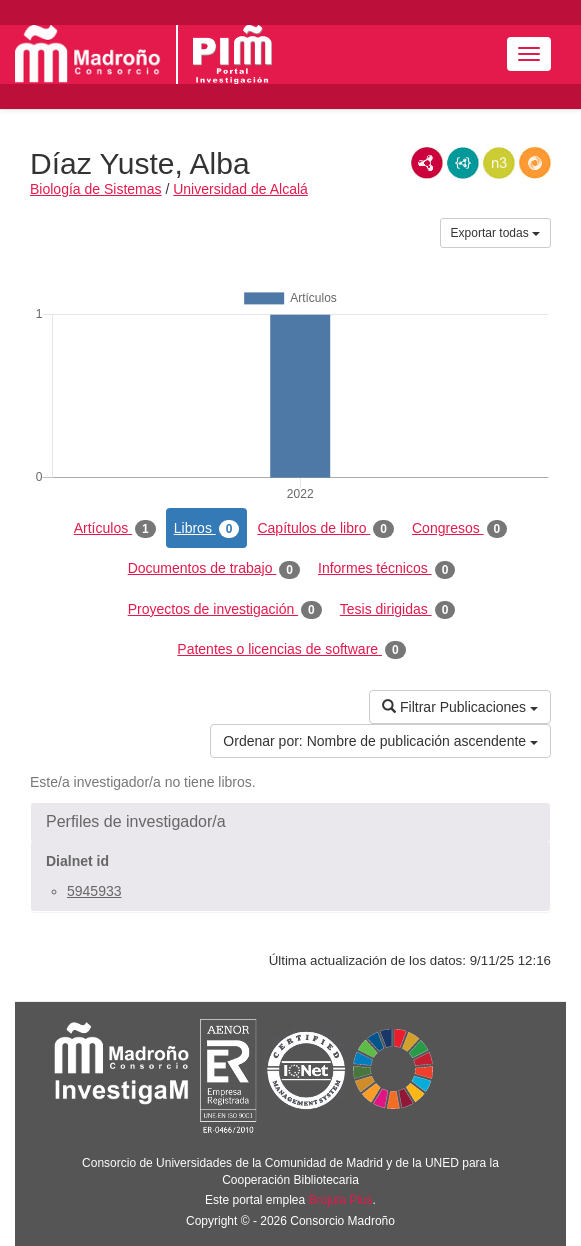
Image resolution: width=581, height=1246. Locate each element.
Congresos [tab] (459, 529)
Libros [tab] (207, 529)
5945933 (94, 891)
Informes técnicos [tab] (386, 569)
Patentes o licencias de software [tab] (291, 650)
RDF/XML (427, 163)
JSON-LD (463, 163)
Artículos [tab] (115, 529)
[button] (290, 822)
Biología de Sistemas (96, 189)
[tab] (290, 822)
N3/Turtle (499, 163)
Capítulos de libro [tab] (325, 529)
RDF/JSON (535, 163)
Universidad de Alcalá (240, 189)
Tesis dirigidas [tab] (398, 610)
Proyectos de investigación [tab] (225, 610)
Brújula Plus (341, 1200)
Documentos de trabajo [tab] (214, 569)
